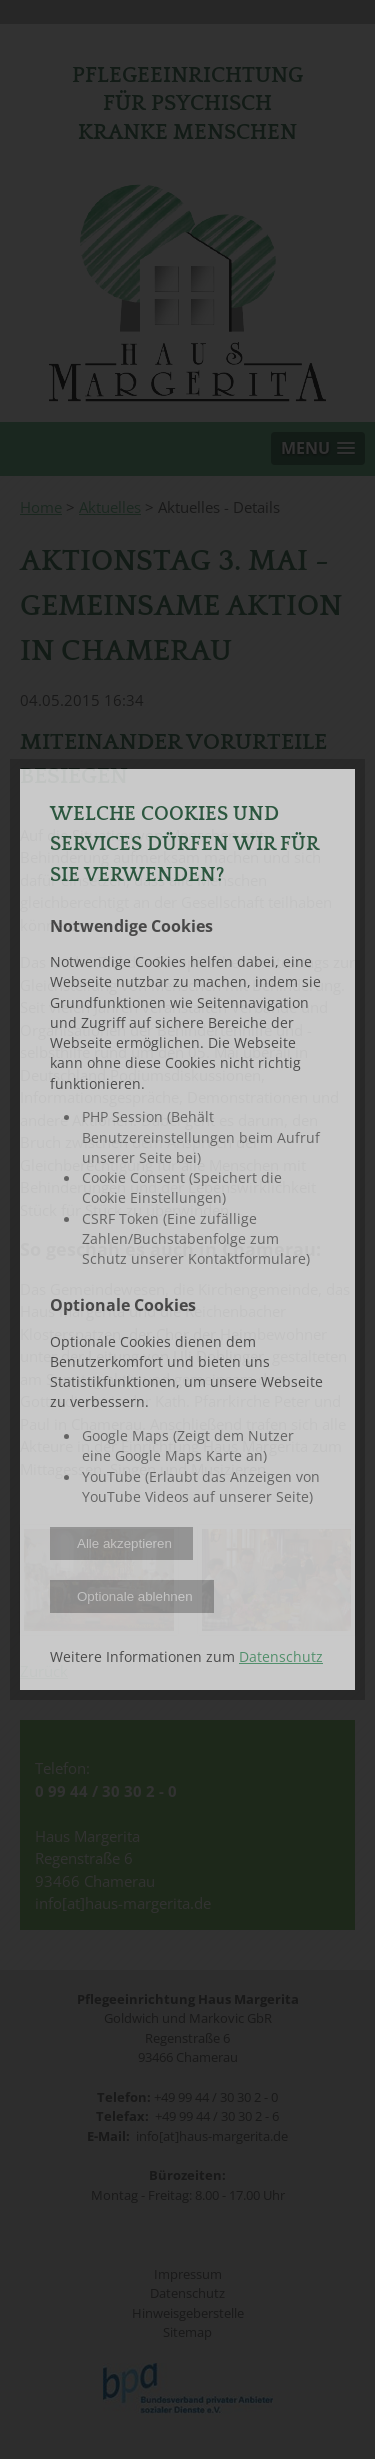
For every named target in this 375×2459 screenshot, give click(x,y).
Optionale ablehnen (135, 1596)
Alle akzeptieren (124, 1543)
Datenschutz (281, 1657)
